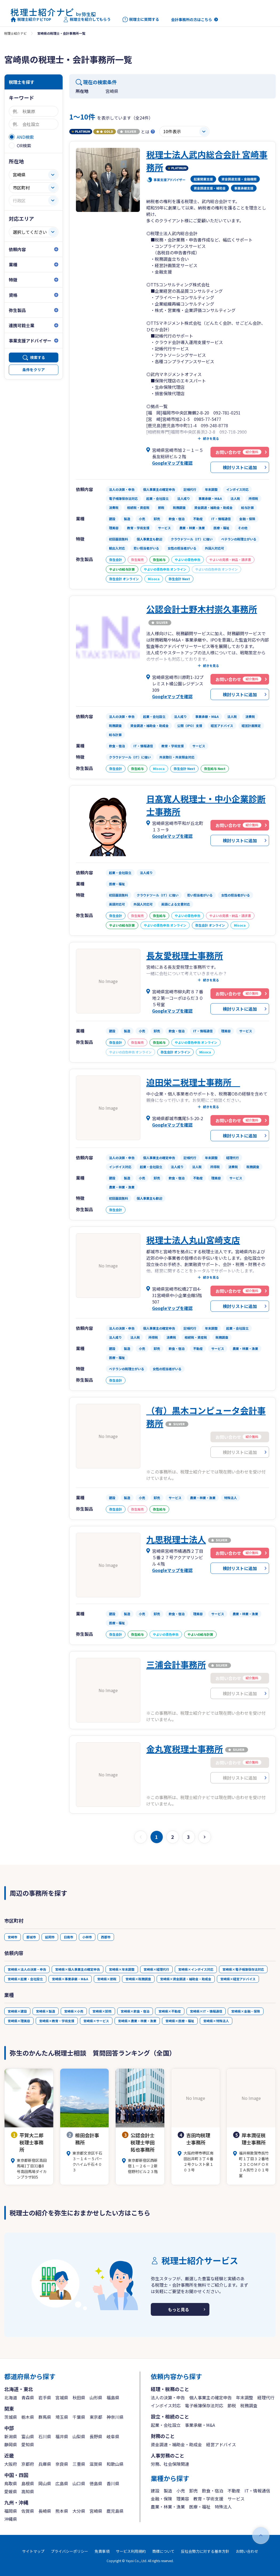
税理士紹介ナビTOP (31, 19)
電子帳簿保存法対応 (204, 2405)
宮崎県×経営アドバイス (237, 1979)
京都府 (27, 2464)
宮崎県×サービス (96, 2020)
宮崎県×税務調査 (138, 1979)
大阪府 (10, 2464)
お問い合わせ (247, 2551)
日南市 (68, 1937)
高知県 (27, 2491)
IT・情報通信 (257, 2490)
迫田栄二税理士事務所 (193, 1082)
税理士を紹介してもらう (87, 19)
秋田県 (78, 2397)
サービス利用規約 (131, 2551)
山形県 (96, 2397)
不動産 (234, 2490)
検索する (37, 357)
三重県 (78, 2464)
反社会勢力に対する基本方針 (205, 2551)
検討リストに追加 (240, 467)
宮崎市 (12, 1937)
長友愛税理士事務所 (184, 955)
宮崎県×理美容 (19, 2020)
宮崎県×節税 (106, 1979)
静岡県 (10, 2444)
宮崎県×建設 (17, 2011)
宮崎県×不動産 (170, 2011)
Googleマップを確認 (172, 463)
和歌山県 (115, 2464)
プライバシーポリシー (69, 2551)
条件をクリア (33, 369)
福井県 (61, 2436)
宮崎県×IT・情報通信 (206, 2011)
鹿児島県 (115, 2511)
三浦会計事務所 (176, 1664)
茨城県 (10, 2417)
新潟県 (10, 2436)
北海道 (10, 2397)
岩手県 (44, 2397)
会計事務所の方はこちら (191, 19)
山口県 (78, 2483)
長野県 (96, 2436)
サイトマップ (33, 2551)
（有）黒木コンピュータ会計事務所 (206, 1416)
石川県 (44, 2436)
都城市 (31, 1937)
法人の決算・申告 (168, 2397)
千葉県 (78, 2417)
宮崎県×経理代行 (156, 1969)
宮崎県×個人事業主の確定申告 (77, 1969)
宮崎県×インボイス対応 (195, 1969)
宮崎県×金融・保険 (245, 2011)
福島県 (113, 2397)
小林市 (87, 1937)
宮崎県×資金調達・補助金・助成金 (185, 1979)
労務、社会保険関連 (170, 2464)
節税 (232, 2405)
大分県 (78, 2511)
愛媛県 (10, 2491)
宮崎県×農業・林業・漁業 (137, 2020)
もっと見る (178, 2309)
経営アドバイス (221, 2444)
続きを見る (211, 438)
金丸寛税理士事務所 (184, 1749)
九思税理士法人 (176, 1539)
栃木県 (27, 2417)
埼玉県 (61, 2417)
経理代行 (265, 2397)
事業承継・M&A (200, 2425)
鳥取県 (10, 2483)
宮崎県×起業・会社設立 (25, 1979)
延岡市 (50, 1937)
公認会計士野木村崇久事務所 (201, 609)
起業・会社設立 (166, 2425)
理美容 (182, 2498)
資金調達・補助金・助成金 (176, 2444)
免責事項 (102, 2551)
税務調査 (248, 2405)
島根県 (27, 2483)
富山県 (27, 2436)
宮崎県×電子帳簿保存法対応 (243, 1969)
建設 (155, 2490)
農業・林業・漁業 (168, 2506)
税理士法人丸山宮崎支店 (193, 1240)
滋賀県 (96, 2464)
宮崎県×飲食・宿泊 (135, 2011)
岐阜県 (113, 2436)
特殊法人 (223, 2506)
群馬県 (44, 2417)
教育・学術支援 (208, 2498)
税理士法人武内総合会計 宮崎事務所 (206, 160)
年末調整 (244, 2397)
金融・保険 (161, 2498)
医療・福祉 (199, 2506)
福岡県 (10, 2511)
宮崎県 (96, 2511)
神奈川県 (115, 2417)
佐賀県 (27, 2511)
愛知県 (27, 2444)
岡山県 (44, 2483)
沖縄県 (10, 2519)
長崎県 (44, 2511)
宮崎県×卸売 (102, 2011)
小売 (180, 2490)
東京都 (96, 2417)
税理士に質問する (141, 19)
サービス (236, 2498)
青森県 (27, 2397)
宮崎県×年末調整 (122, 1969)
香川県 (113, 2483)
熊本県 (61, 2511)
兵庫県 (44, 2464)
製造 (168, 2490)
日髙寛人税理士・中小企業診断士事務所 (206, 804)
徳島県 (96, 2483)
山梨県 (78, 2436)
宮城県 (61, 2397)
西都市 (106, 1937)
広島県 (61, 2483)
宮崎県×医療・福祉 (179, 2020)
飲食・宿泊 (212, 2490)
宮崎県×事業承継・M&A (70, 1979)
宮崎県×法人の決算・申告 (27, 1969)
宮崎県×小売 (73, 2011)
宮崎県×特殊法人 (216, 2020)
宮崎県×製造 (45, 2011)
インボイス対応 (166, 2405)
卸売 (193, 2490)
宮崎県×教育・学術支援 (56, 2020)
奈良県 (61, 2464)
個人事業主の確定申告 (210, 2397)
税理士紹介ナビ (15, 33)
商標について (163, 2551)
